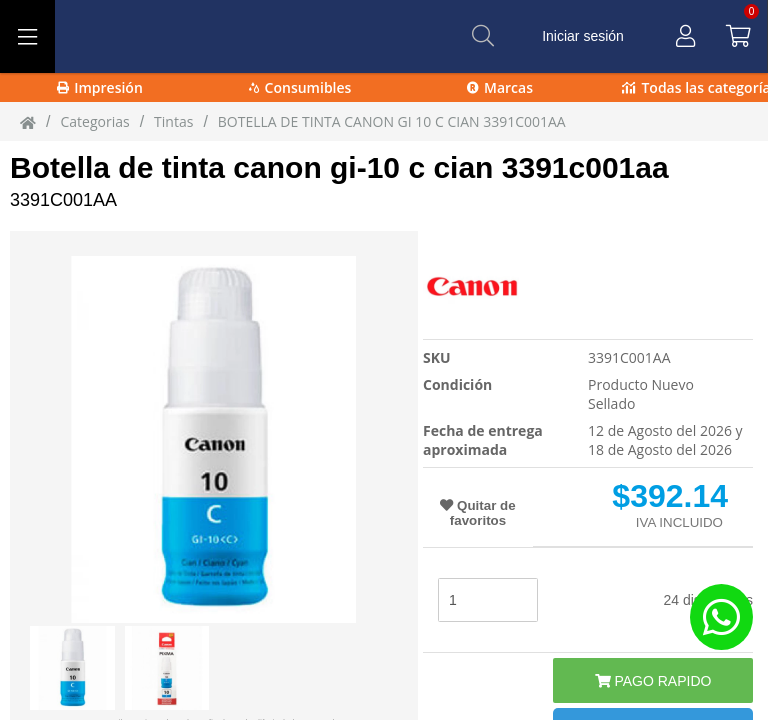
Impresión (100, 87)
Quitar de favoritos (477, 513)
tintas (173, 121)
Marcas (500, 87)
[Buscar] (483, 36)
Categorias (94, 121)
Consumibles (300, 87)
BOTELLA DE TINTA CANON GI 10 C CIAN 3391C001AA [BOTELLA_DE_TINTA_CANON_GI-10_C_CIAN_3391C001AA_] (392, 121)
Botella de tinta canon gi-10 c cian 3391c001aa (339, 167)
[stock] (488, 600)
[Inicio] (28, 122)
